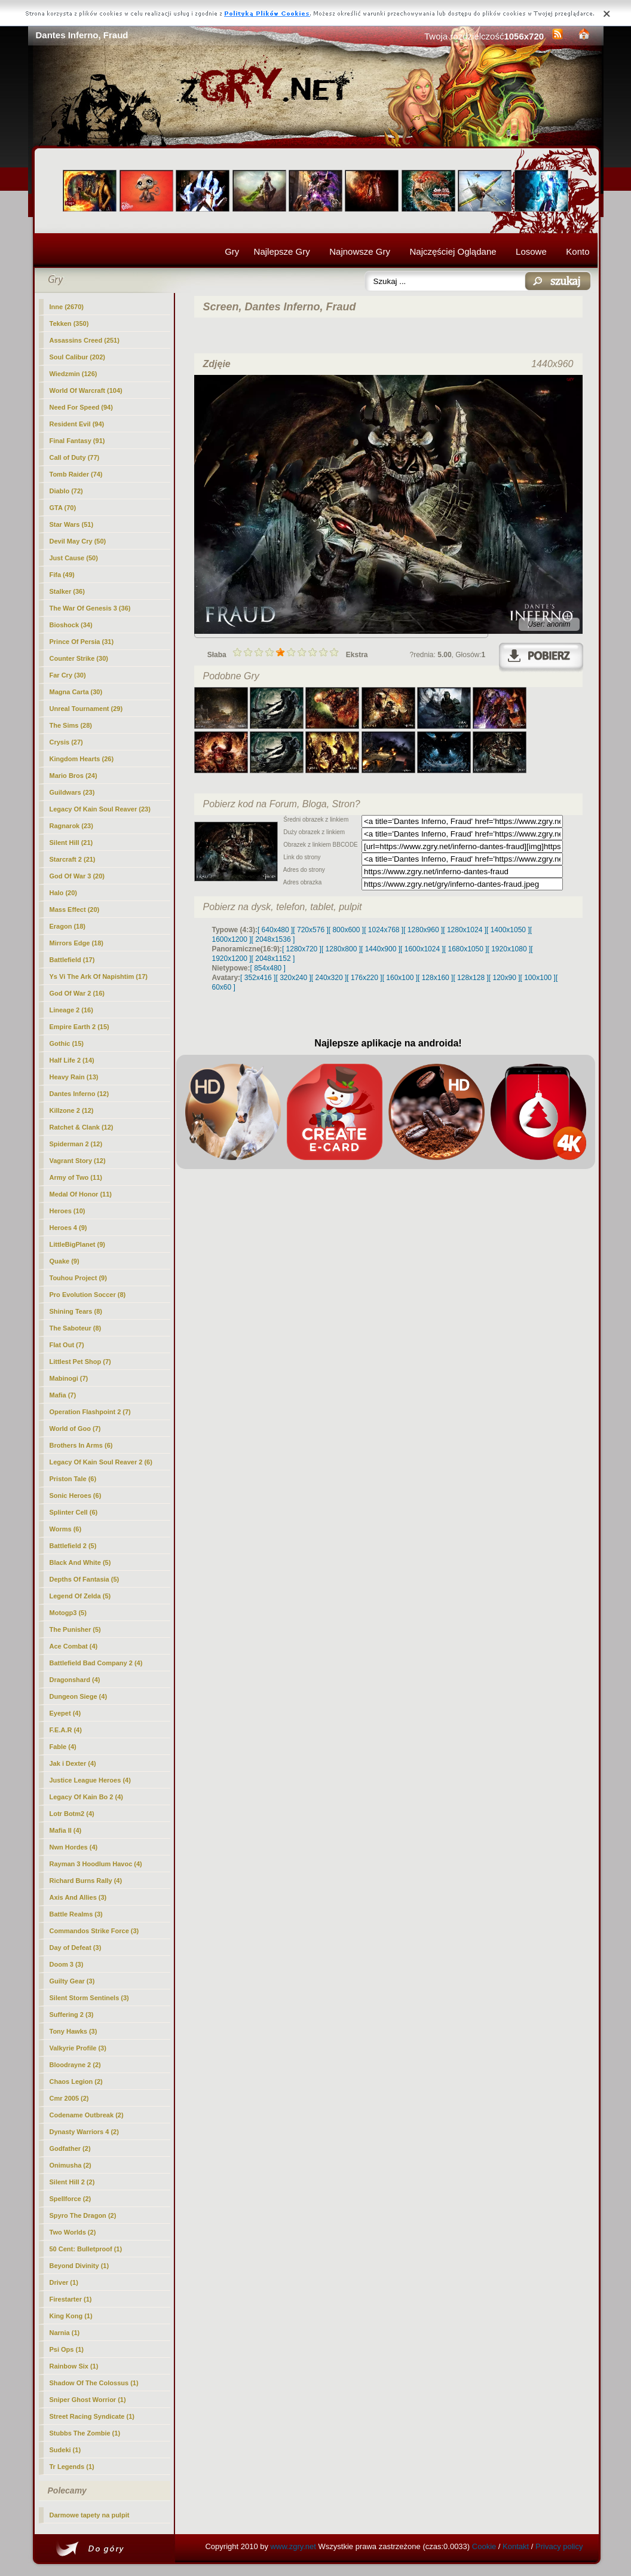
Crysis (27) (66, 742)
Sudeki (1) (65, 2449)
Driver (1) (64, 2282)
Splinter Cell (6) (74, 1512)
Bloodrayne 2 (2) (75, 2064)
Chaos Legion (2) (76, 2081)
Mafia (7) (63, 1395)
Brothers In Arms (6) (81, 1445)
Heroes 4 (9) (68, 1227)
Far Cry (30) (68, 675)
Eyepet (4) (65, 1713)
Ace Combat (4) (74, 1646)
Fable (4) (63, 1746)
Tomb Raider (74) (76, 474)
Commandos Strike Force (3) (94, 1930)
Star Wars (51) (72, 524)
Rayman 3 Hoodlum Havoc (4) (96, 1863)
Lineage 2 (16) (71, 1010)
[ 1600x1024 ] (422, 949)
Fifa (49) (62, 574)
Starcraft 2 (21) (73, 859)
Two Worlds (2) (73, 2232)
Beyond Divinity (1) (79, 2265)
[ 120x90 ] (504, 977)
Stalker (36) (67, 591)
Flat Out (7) (67, 1344)
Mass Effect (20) (75, 909)
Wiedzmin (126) (73, 373)
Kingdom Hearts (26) (82, 758)
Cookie (484, 2546)
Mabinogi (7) (69, 1378)
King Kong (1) (71, 2315)
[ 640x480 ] (275, 930)
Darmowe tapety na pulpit (90, 2515)
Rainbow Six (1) (74, 2366)
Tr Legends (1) (72, 2466)
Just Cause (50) (74, 557)
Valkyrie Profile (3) (78, 2048)
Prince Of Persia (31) (82, 641)
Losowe (531, 251)
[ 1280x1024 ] (464, 930)
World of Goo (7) (75, 1428)
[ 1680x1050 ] (466, 949)
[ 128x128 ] (470, 977)
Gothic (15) (67, 1043)
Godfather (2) (70, 2148)
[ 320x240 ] (293, 977)
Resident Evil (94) (77, 424)
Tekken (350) (69, 323)
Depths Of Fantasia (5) (85, 1579)
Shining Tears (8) (76, 1311)
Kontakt (516, 2546)
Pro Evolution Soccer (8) (88, 1294)
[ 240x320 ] (329, 977)
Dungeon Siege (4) (79, 1696)
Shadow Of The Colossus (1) (94, 2382)
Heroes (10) (67, 1210)
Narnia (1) (65, 2332)
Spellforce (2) (70, 2198)
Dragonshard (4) (75, 1679)
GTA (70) (63, 507)
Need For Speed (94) (81, 407)
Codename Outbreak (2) (87, 2115)
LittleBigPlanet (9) (78, 1244)
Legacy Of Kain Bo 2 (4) (86, 1796)
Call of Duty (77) (75, 457)
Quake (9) (64, 1261)
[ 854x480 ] (268, 968)
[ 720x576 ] (310, 930)
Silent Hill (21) (71, 842)
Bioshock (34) (71, 624)
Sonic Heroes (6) (76, 1495)
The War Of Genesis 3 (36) (90, 608)
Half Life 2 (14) (72, 1060)
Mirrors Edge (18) (76, 943)
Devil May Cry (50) (78, 541)
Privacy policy (559, 2546)
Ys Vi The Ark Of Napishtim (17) (99, 976)
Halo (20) (63, 892)
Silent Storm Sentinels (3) (89, 1997)
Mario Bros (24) (73, 775)
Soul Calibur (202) (78, 357)
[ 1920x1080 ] (509, 949)
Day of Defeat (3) (76, 1947)
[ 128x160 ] (435, 977)
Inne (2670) (67, 306)
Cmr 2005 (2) (69, 2098)
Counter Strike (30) (79, 658)
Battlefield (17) (72, 959)
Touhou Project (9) (78, 1277)
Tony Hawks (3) (73, 2031)
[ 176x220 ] (364, 977)
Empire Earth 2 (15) (79, 1026)
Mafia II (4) (66, 1830)
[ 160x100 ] (400, 977)
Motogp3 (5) (68, 1612)
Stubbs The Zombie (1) (85, 2433)
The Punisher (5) (75, 1629)
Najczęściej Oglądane (452, 251)
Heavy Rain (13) (74, 1077)
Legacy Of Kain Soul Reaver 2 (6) (101, 1462)
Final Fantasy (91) (77, 440)
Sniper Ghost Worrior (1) (88, 2399)
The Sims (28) (71, 725)
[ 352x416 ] (257, 977)
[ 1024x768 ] (383, 930)
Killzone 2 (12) (72, 1110)
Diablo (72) (66, 491)
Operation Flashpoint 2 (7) (90, 1411)
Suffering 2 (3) (72, 2014)
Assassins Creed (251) (85, 340)
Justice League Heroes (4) (90, 1780)
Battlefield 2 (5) (73, 1545)
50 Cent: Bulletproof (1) (86, 2249)
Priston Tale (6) (73, 1478)
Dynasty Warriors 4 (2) (84, 2131)
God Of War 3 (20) (77, 876)
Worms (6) (66, 1529)
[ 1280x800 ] (341, 949)
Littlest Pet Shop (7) (80, 1361)
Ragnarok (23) (71, 825)
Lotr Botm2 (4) (72, 1813)
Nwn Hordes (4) (74, 1847)
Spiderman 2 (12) (76, 1143)
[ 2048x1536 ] (273, 939)
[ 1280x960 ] (423, 930)
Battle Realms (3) (76, 1914)
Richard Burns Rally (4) (86, 1880)
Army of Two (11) (76, 1177)
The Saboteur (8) (76, 1328)
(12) (79, 1093)
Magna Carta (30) (76, 691)
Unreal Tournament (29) (86, 708)
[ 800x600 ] (346, 930)
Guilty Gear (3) (72, 1981)
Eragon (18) (68, 926)
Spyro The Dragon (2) (83, 2215)
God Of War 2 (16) (77, 993)
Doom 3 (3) (67, 1964)
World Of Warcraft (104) (86, 390)
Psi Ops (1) (67, 2349)
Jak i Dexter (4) (73, 1763)
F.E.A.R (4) (66, 1729)
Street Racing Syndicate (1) (92, 2416)
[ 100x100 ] (538, 977)
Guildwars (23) (72, 792)
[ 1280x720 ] (301, 949)
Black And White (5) (80, 1562)
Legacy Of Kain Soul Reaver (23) (100, 809)
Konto (577, 251)
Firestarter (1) (71, 2299)
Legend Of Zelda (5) (80, 1596)
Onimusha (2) (70, 2165)
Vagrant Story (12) (78, 1160)
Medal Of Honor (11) (81, 1194)
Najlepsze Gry (282, 251)
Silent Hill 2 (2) (72, 2182)
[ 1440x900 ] (380, 949)
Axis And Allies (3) (78, 1897)
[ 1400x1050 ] (508, 930)
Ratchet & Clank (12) (82, 1127)
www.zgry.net (293, 2546)
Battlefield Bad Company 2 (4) (96, 1663)
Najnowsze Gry (359, 251)
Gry (232, 251)
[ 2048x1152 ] (273, 958)
